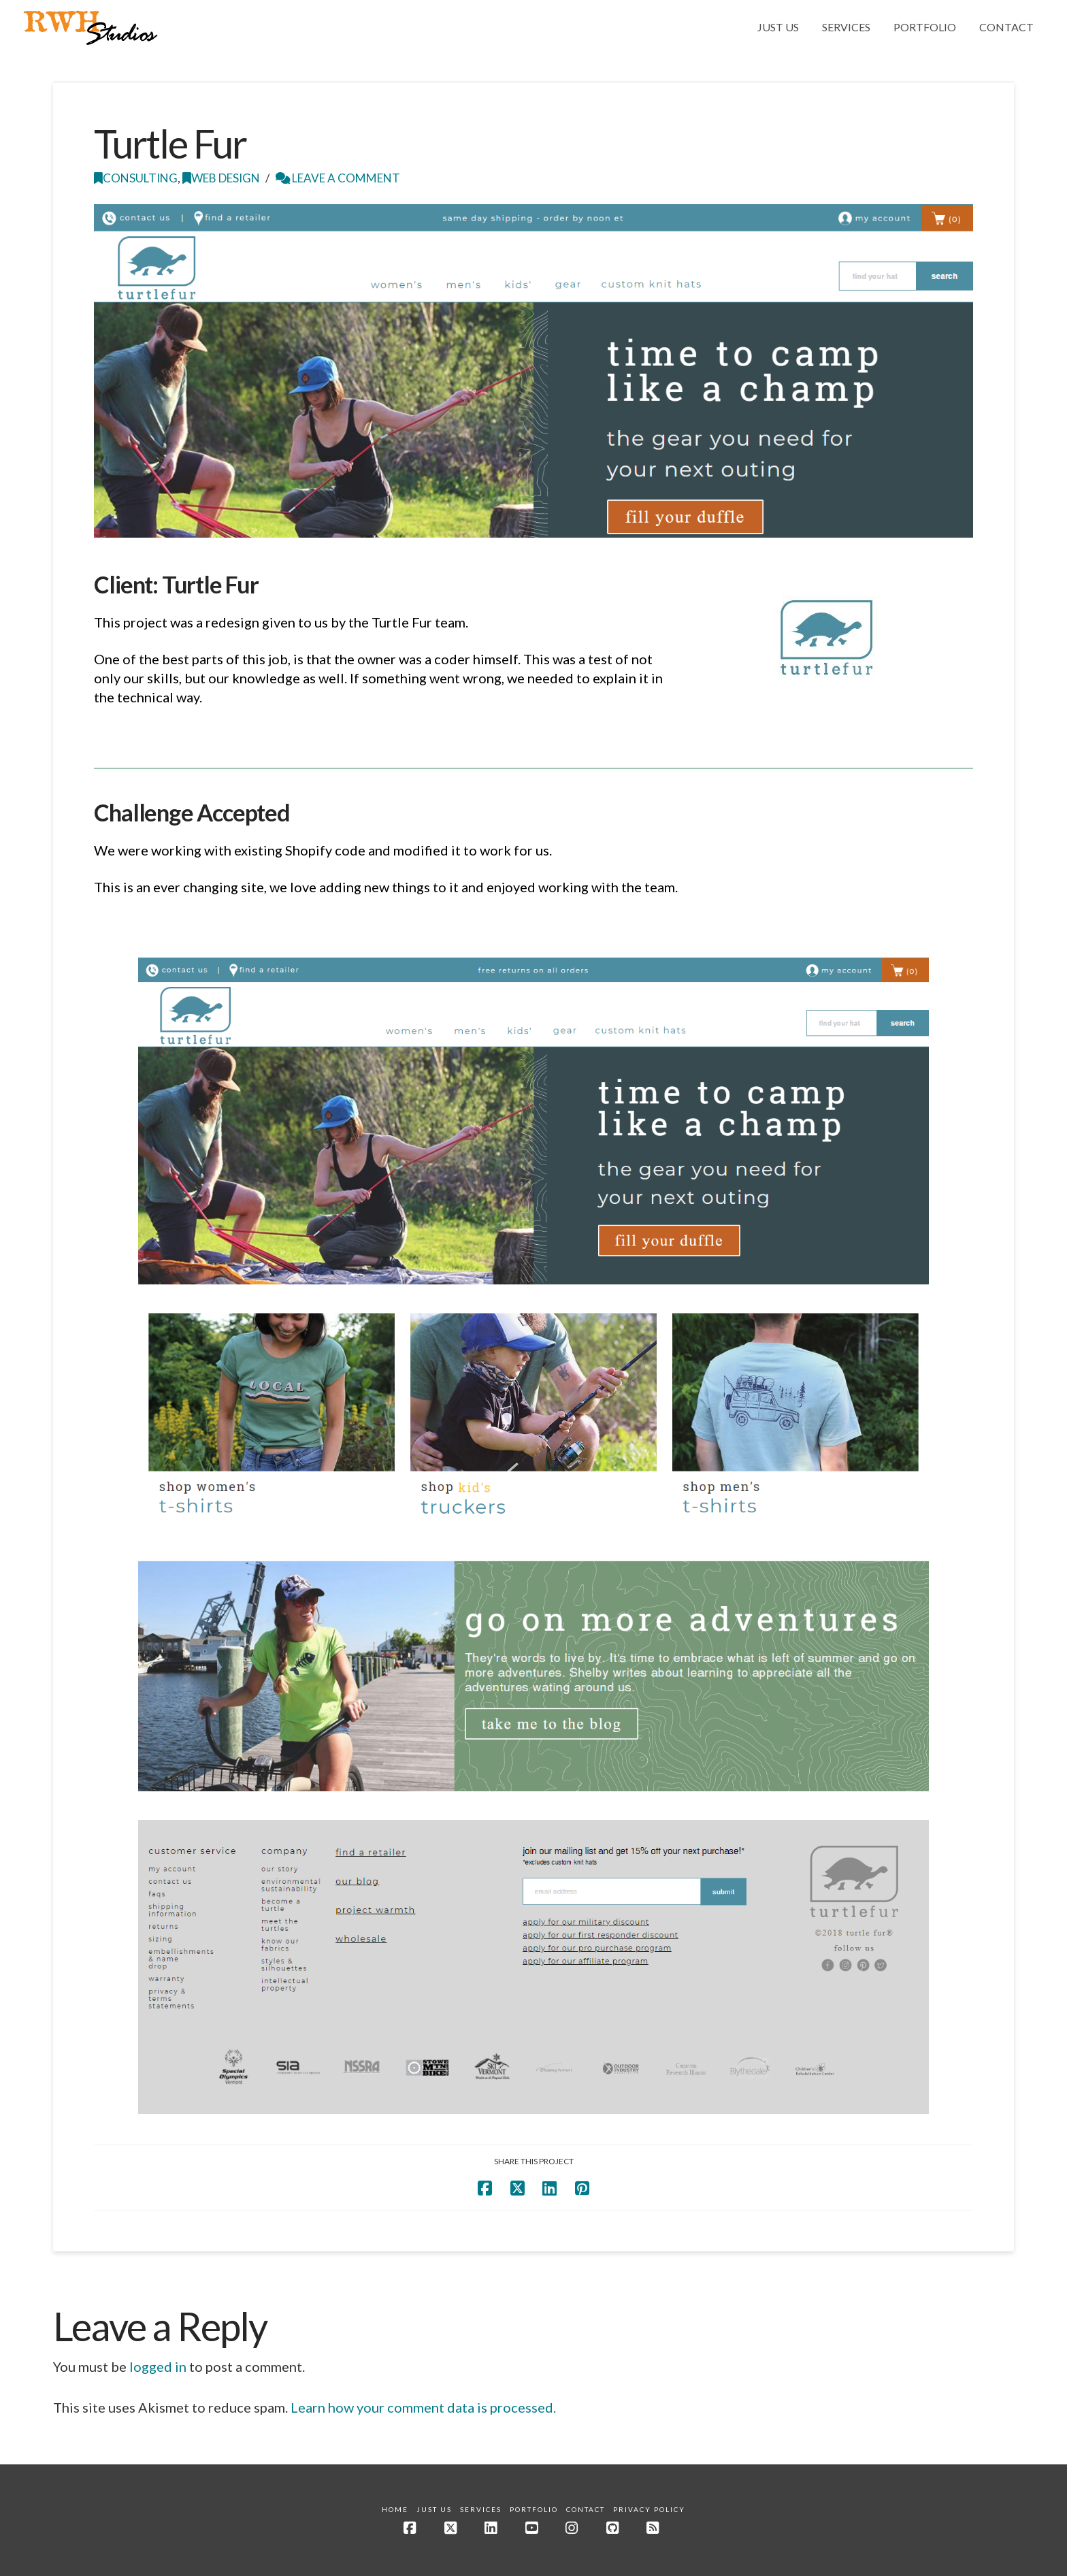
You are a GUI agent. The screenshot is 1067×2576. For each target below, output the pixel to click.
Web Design (221, 178)
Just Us (434, 2509)
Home (395, 2509)
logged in (157, 2366)
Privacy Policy (649, 2509)
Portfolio (534, 2509)
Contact (585, 2509)
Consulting (136, 178)
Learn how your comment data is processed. (423, 2407)
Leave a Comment (338, 178)
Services (481, 2509)
